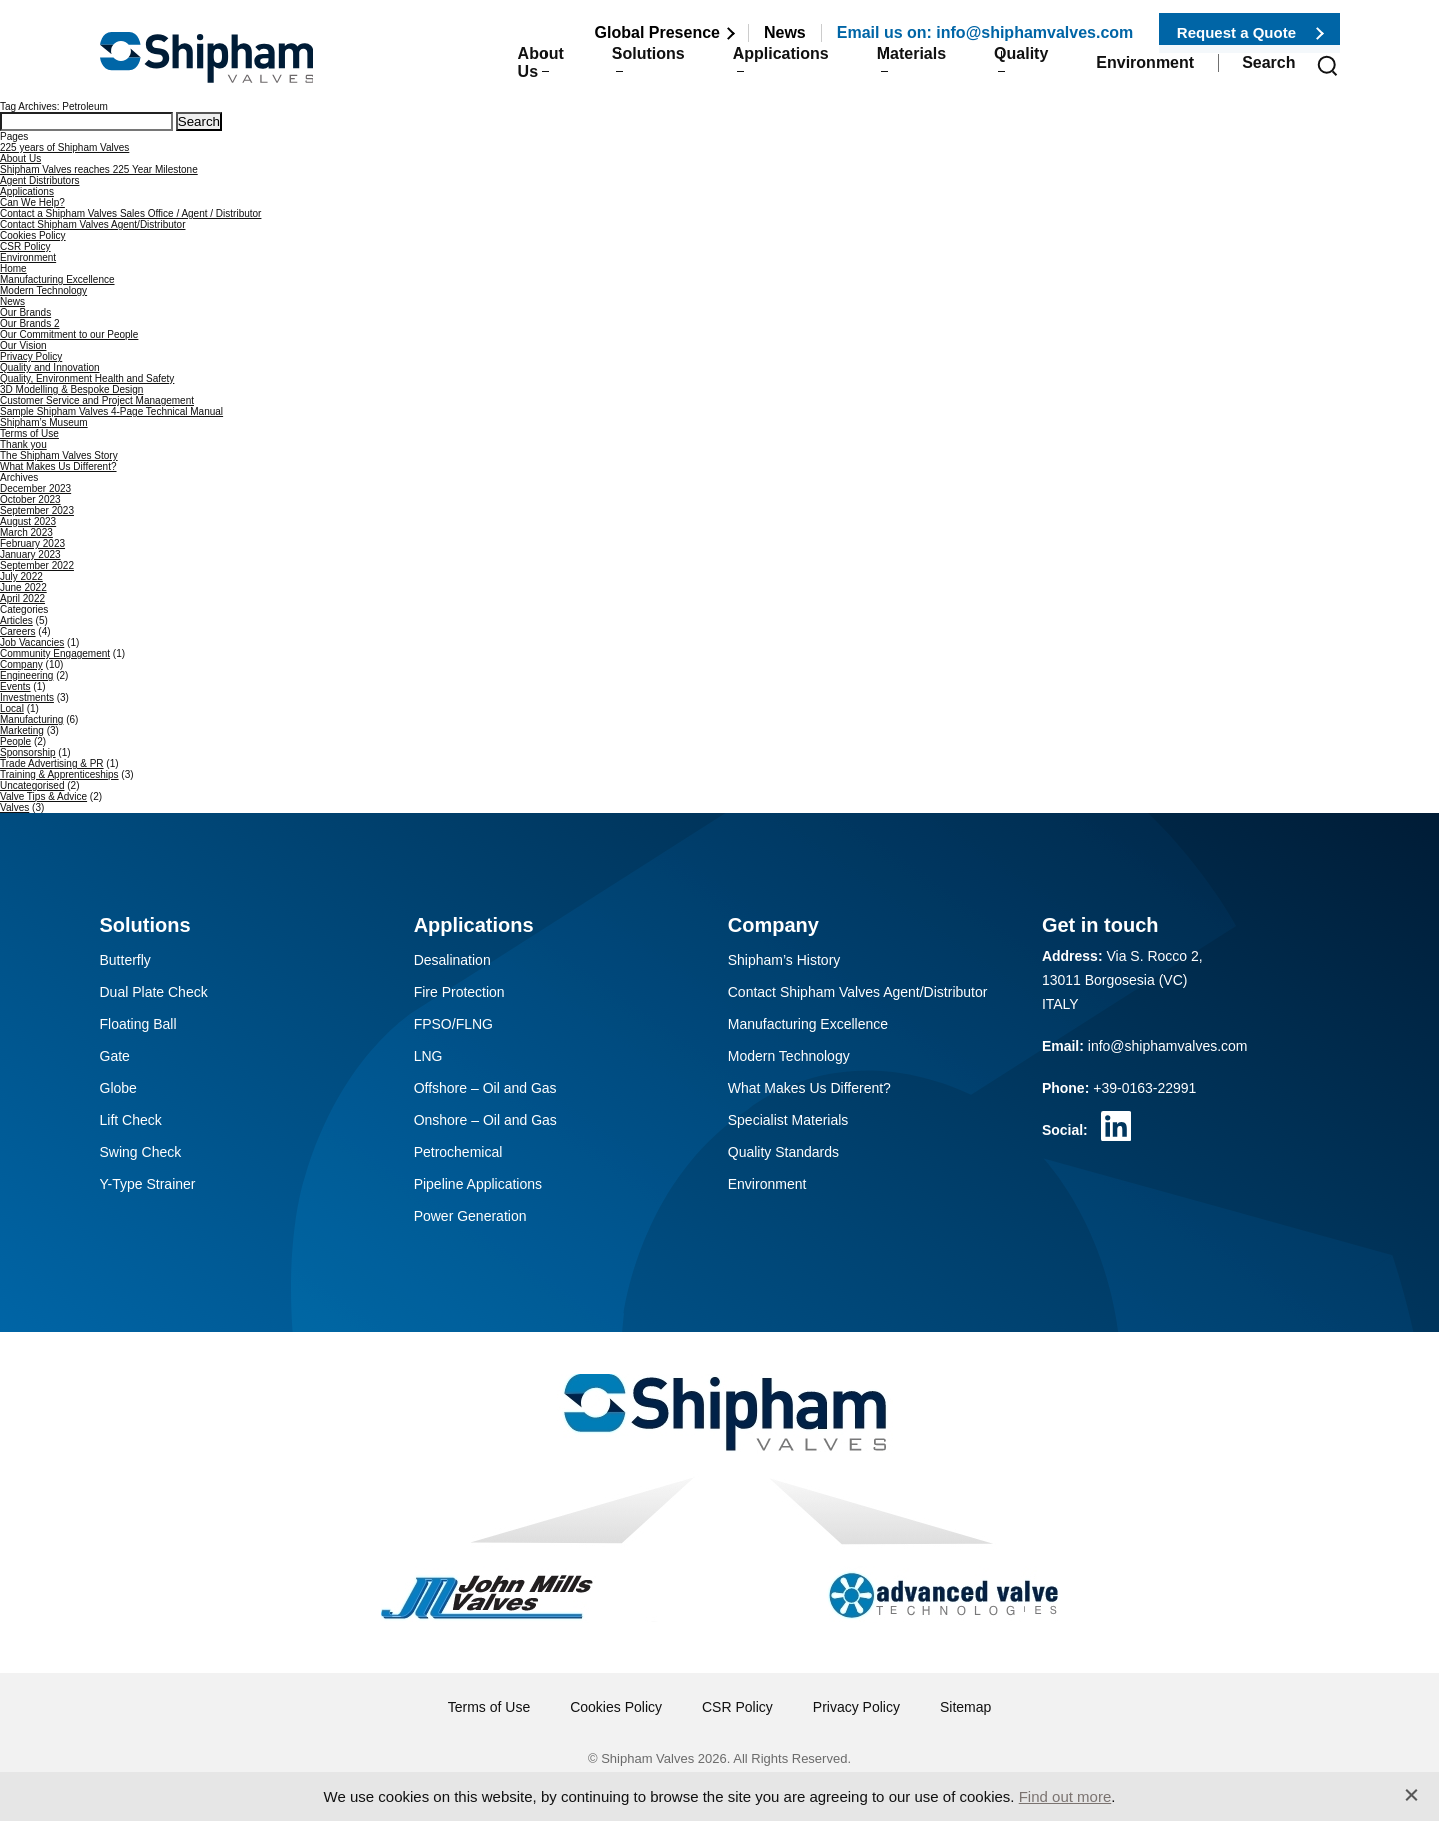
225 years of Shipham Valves (64, 147)
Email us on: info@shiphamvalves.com (985, 32)
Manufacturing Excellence (57, 279)
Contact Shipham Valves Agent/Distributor (92, 224)
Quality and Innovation (50, 367)
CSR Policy (25, 246)
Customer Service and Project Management (97, 400)
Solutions (604, 71)
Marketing (22, 730)
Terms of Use (29, 433)
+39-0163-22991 (1144, 1088)
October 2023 (30, 499)
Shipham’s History (784, 960)
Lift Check (131, 1120)
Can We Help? (32, 202)
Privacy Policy (31, 356)
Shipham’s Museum (44, 422)
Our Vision (23, 345)
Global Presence (657, 32)
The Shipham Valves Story (59, 455)
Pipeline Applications (478, 1184)
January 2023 (30, 554)
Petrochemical (458, 1152)
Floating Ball (138, 1024)
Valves (14, 807)
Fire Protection (459, 992)
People (15, 741)
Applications (748, 71)
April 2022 (22, 598)
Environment (1145, 71)
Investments (27, 697)
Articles (16, 620)
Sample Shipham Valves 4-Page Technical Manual (111, 411)
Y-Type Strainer (148, 1184)
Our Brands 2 (29, 323)
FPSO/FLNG (453, 1024)
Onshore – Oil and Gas (485, 1120)
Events (15, 686)
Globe (118, 1088)
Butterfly (125, 960)
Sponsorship (28, 752)
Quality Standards (783, 1152)
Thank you (23, 444)
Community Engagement (55, 653)
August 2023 (28, 521)
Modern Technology (43, 290)
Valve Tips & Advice (43, 796)
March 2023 (26, 532)
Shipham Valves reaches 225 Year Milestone (99, 169)
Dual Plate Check (154, 992)
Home (13, 268)
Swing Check (141, 1152)
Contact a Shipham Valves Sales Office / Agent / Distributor (130, 213)
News (785, 32)
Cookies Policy (33, 235)
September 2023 (37, 510)
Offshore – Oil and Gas (485, 1088)
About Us (473, 71)
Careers (18, 631)
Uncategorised (32, 785)
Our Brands (25, 312)
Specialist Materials (788, 1120)
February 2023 (32, 543)
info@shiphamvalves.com (1168, 1046)
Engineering (26, 675)
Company (21, 664)
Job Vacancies (32, 642)
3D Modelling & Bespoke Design (71, 389)
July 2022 (21, 576)
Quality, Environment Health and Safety (87, 378)
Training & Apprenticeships (59, 774)
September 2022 (37, 565)
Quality (1010, 71)
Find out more (1065, 1796)
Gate (115, 1056)
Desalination (452, 960)
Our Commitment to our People (69, 334)
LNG (428, 1056)
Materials (889, 71)
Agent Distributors (39, 180)
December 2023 (35, 488)
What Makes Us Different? (58, 466)
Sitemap (965, 1707)
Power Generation (470, 1216)
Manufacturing (31, 719)
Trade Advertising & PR (52, 763)
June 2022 (23, 587)
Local (12, 708)
